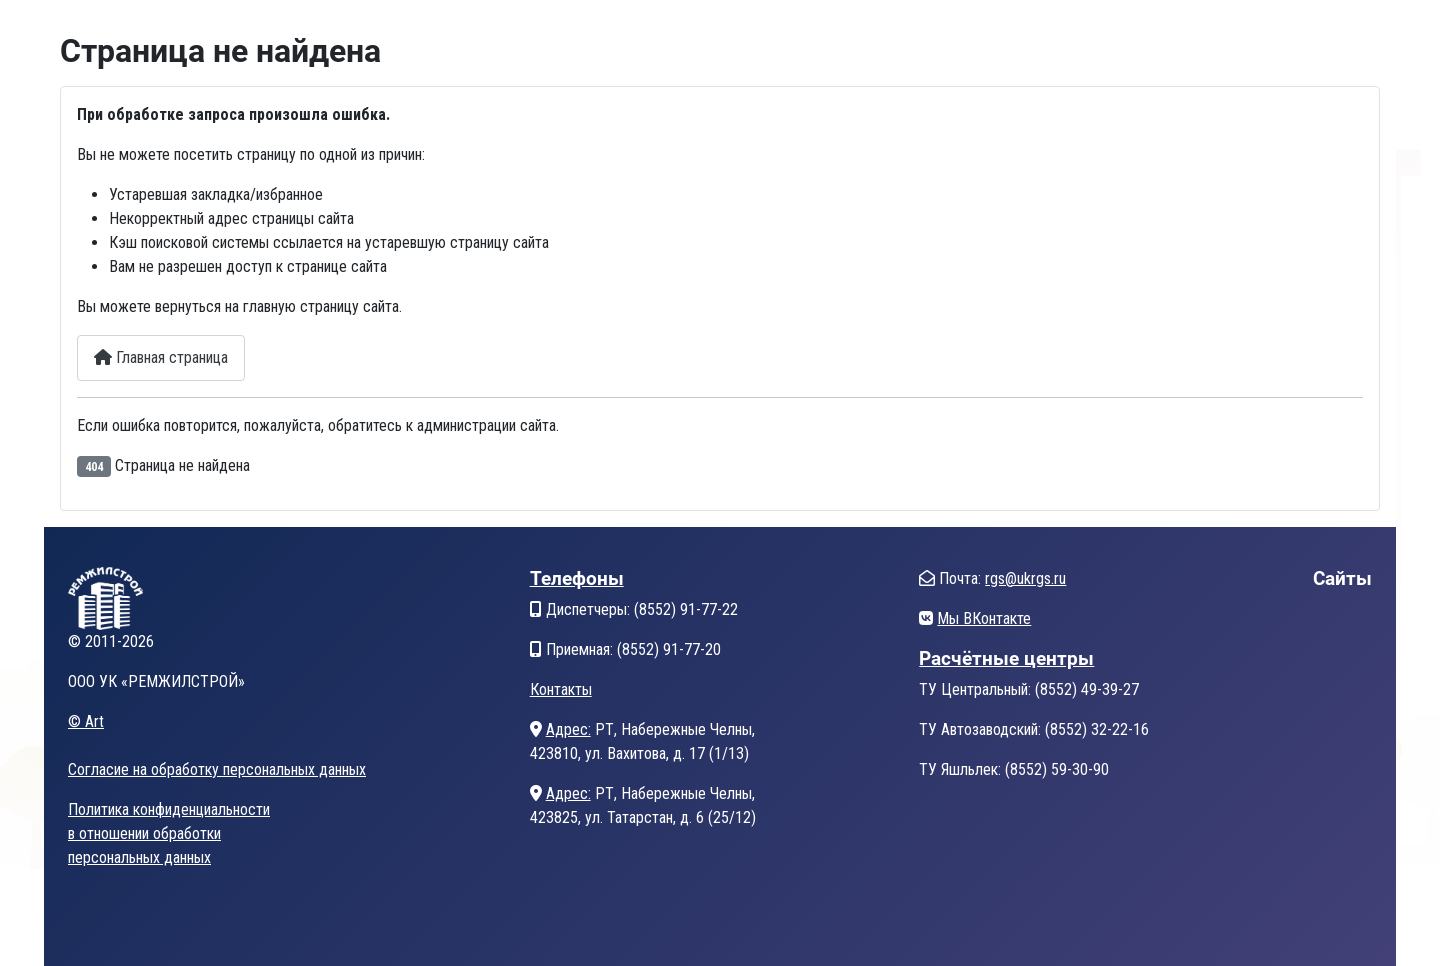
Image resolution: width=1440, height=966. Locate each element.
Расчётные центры (1006, 658)
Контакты (561, 689)
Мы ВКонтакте (984, 618)
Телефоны (577, 578)
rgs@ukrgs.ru (1025, 578)
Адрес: (568, 729)
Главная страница (161, 357)
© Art (86, 721)
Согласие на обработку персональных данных (217, 769)
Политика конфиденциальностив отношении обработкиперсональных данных (169, 833)
